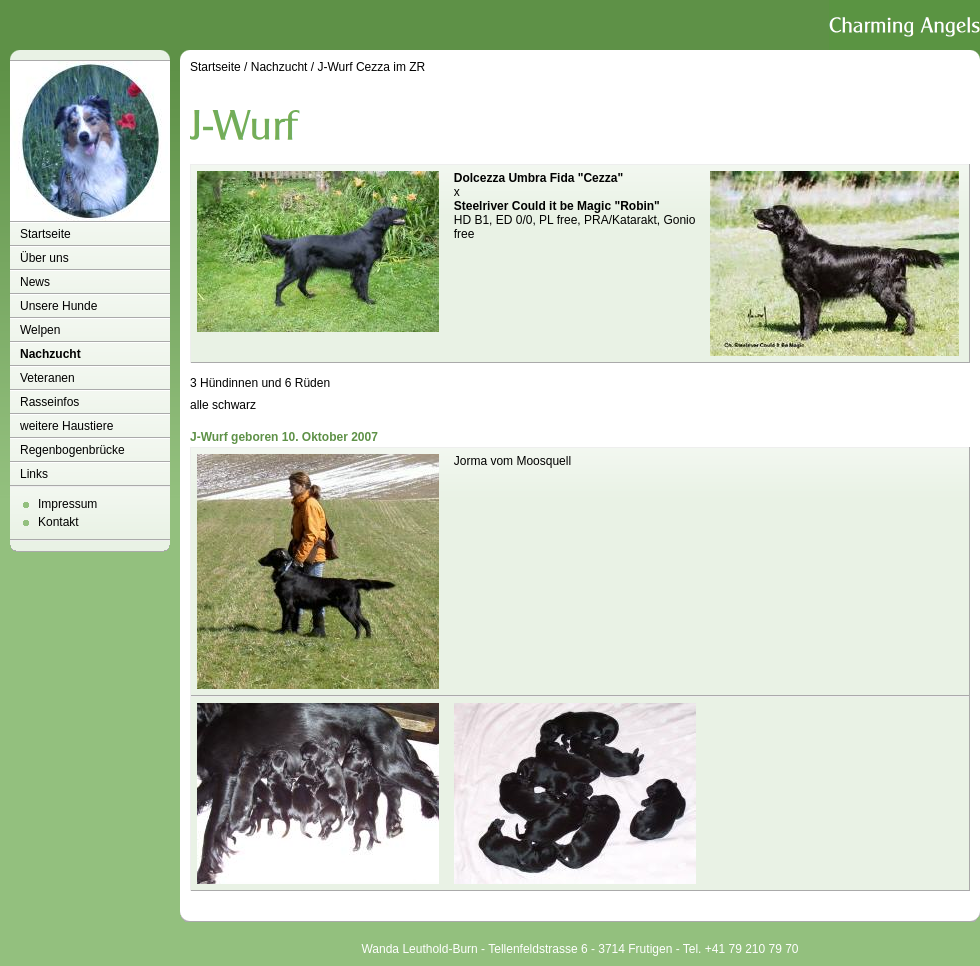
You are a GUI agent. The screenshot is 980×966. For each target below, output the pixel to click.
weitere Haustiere (66, 426)
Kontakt (58, 522)
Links (34, 474)
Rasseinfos (49, 402)
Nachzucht (50, 354)
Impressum (67, 504)
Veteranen (47, 378)
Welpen (40, 330)
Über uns (44, 258)
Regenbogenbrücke (72, 450)
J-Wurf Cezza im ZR (371, 67)
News (35, 282)
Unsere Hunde (58, 306)
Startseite (45, 234)
